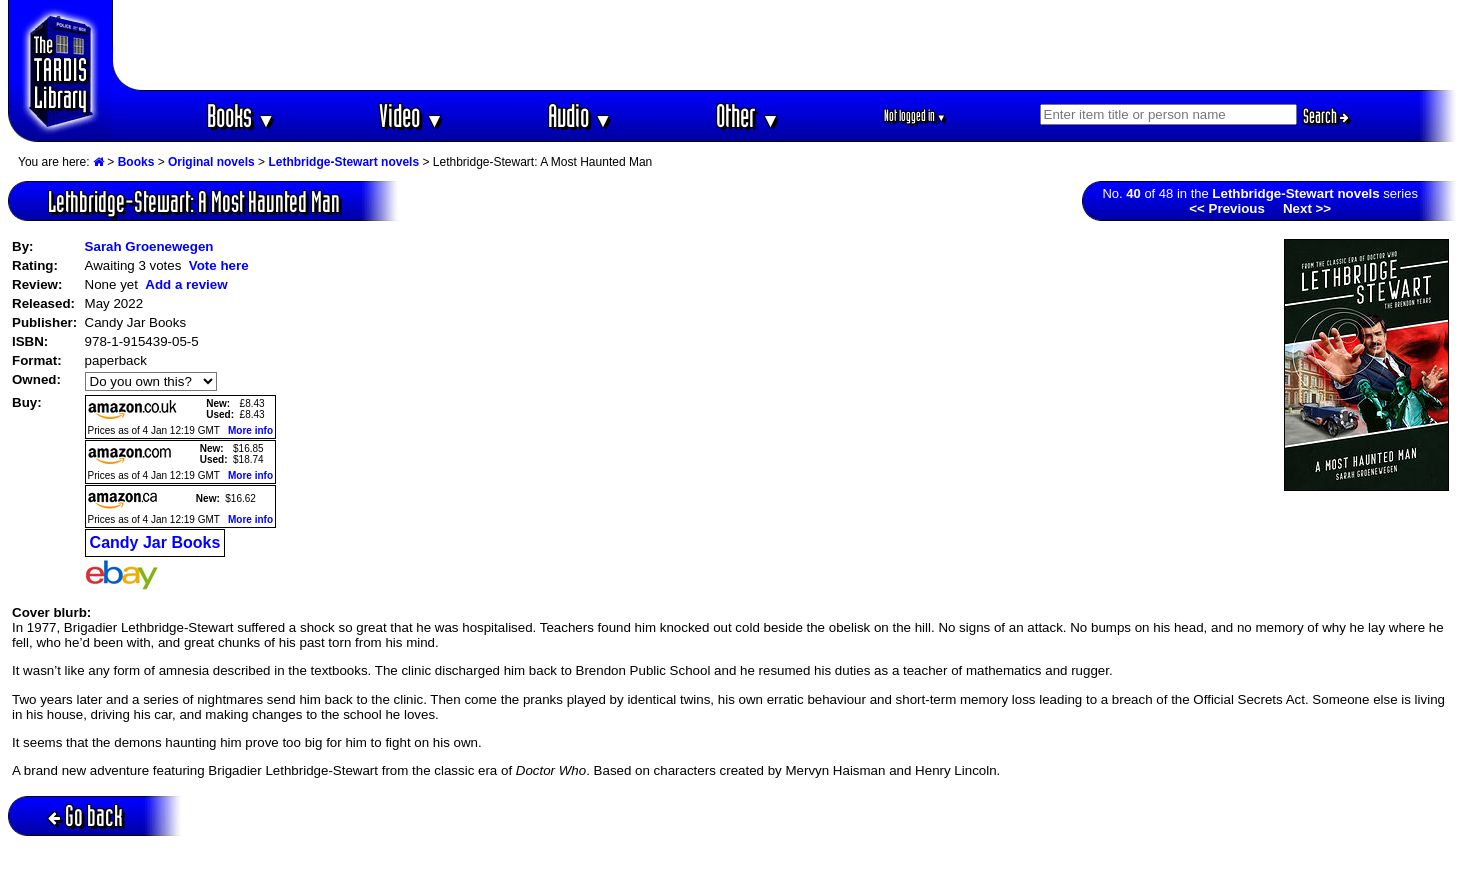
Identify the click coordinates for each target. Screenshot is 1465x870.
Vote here (219, 265)
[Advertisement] (785, 45)
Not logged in (915, 115)
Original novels (211, 162)
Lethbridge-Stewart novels (343, 162)
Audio (580, 115)
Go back (85, 815)
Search (1326, 116)
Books (241, 115)
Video (411, 115)
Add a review (186, 284)
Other (748, 115)
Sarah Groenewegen (149, 246)
